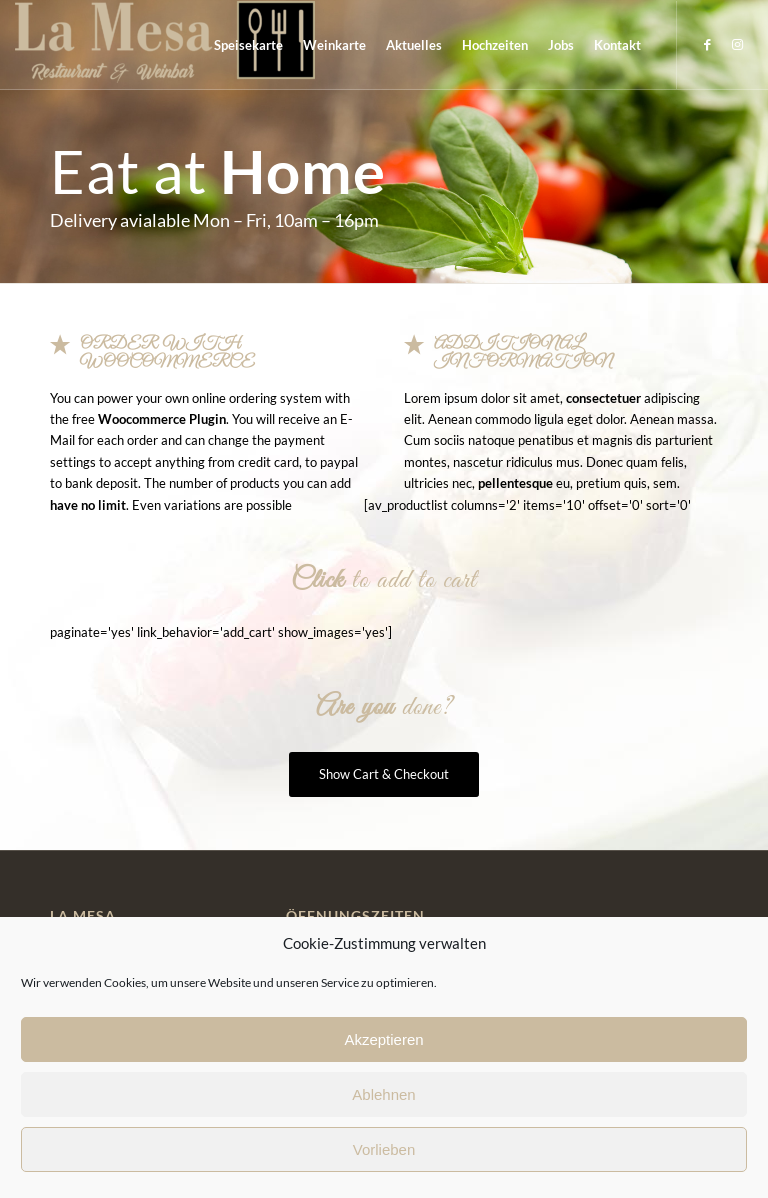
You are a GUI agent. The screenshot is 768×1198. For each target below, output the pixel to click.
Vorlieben (384, 1149)
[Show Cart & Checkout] (384, 774)
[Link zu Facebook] (708, 44)
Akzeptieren (383, 1039)
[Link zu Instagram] (738, 44)
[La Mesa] (165, 45)
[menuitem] (248, 45)
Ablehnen (383, 1094)
